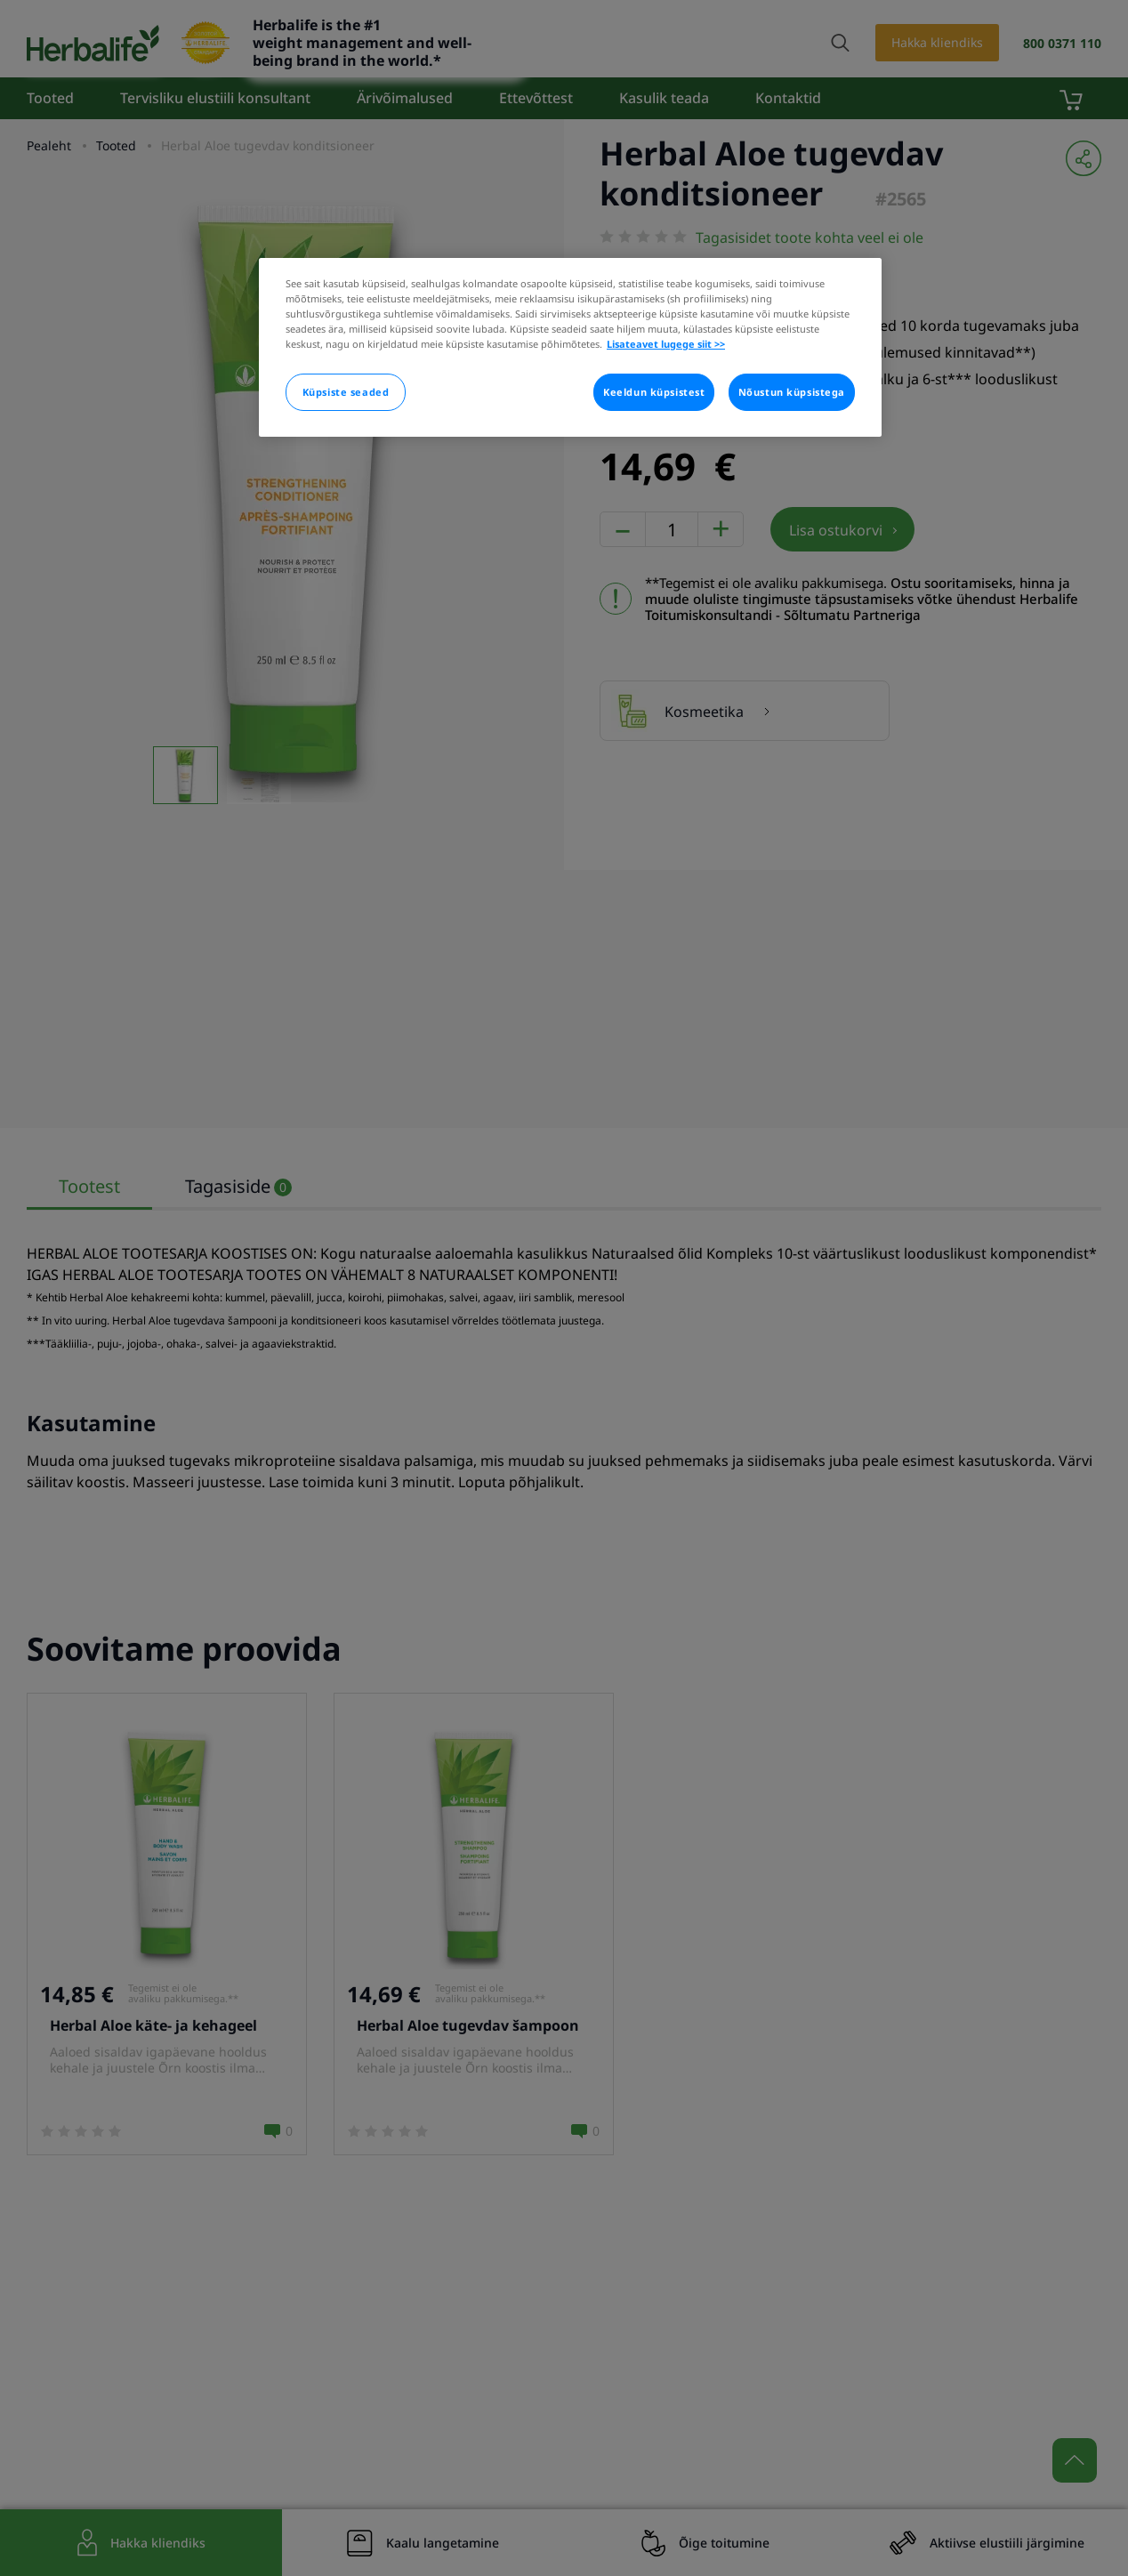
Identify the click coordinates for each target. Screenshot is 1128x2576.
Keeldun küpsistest (654, 391)
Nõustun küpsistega (791, 391)
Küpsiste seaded (346, 391)
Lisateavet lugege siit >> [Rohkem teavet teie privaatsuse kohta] (666, 343)
